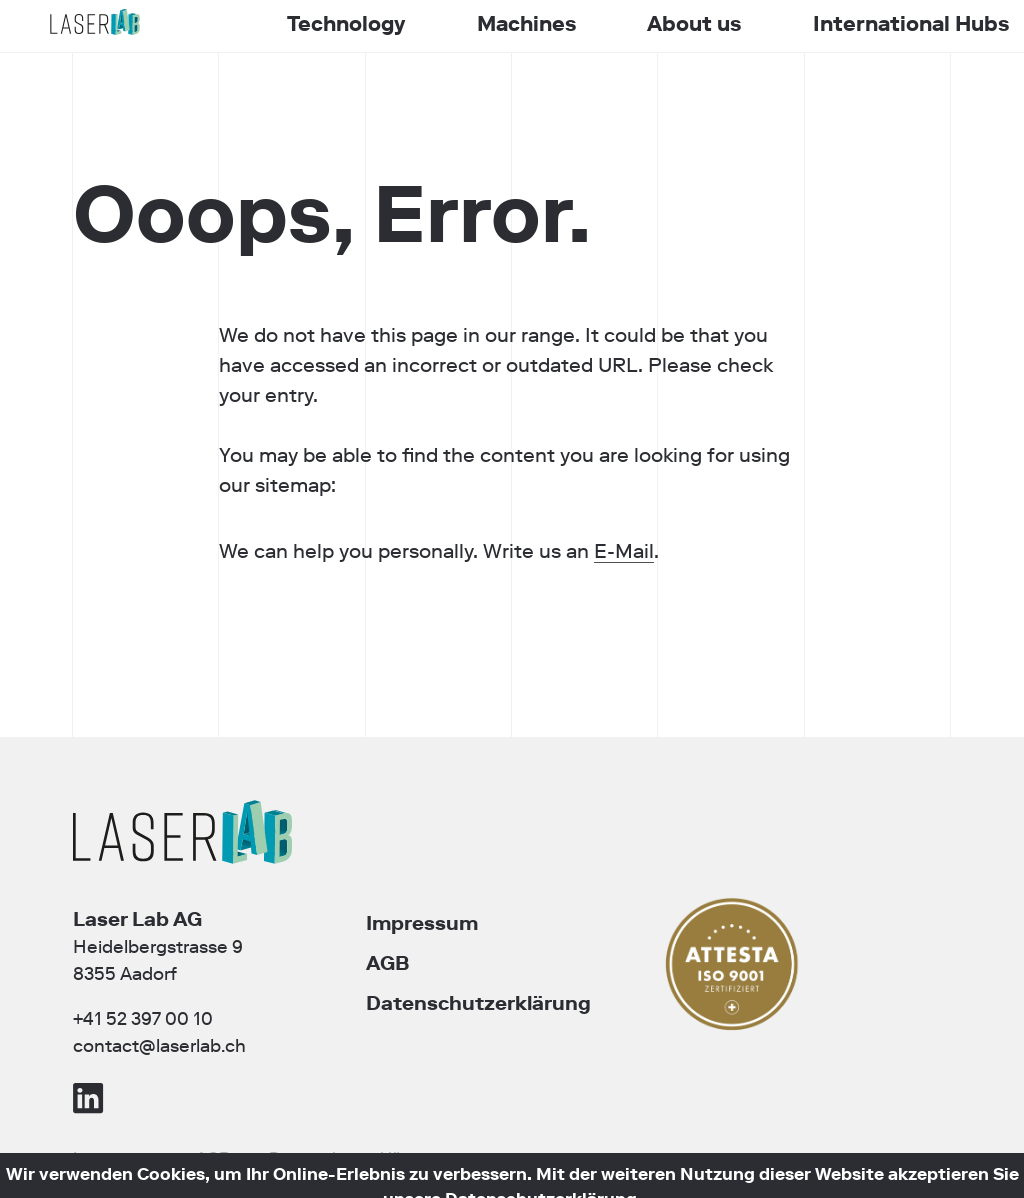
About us (694, 24)
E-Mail (565, 551)
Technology (346, 24)
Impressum (422, 923)
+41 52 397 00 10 (143, 1019)
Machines (526, 24)
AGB (387, 963)
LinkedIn (89, 1098)
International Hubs (911, 24)
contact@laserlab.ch (159, 1046)
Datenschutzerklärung (478, 1003)
